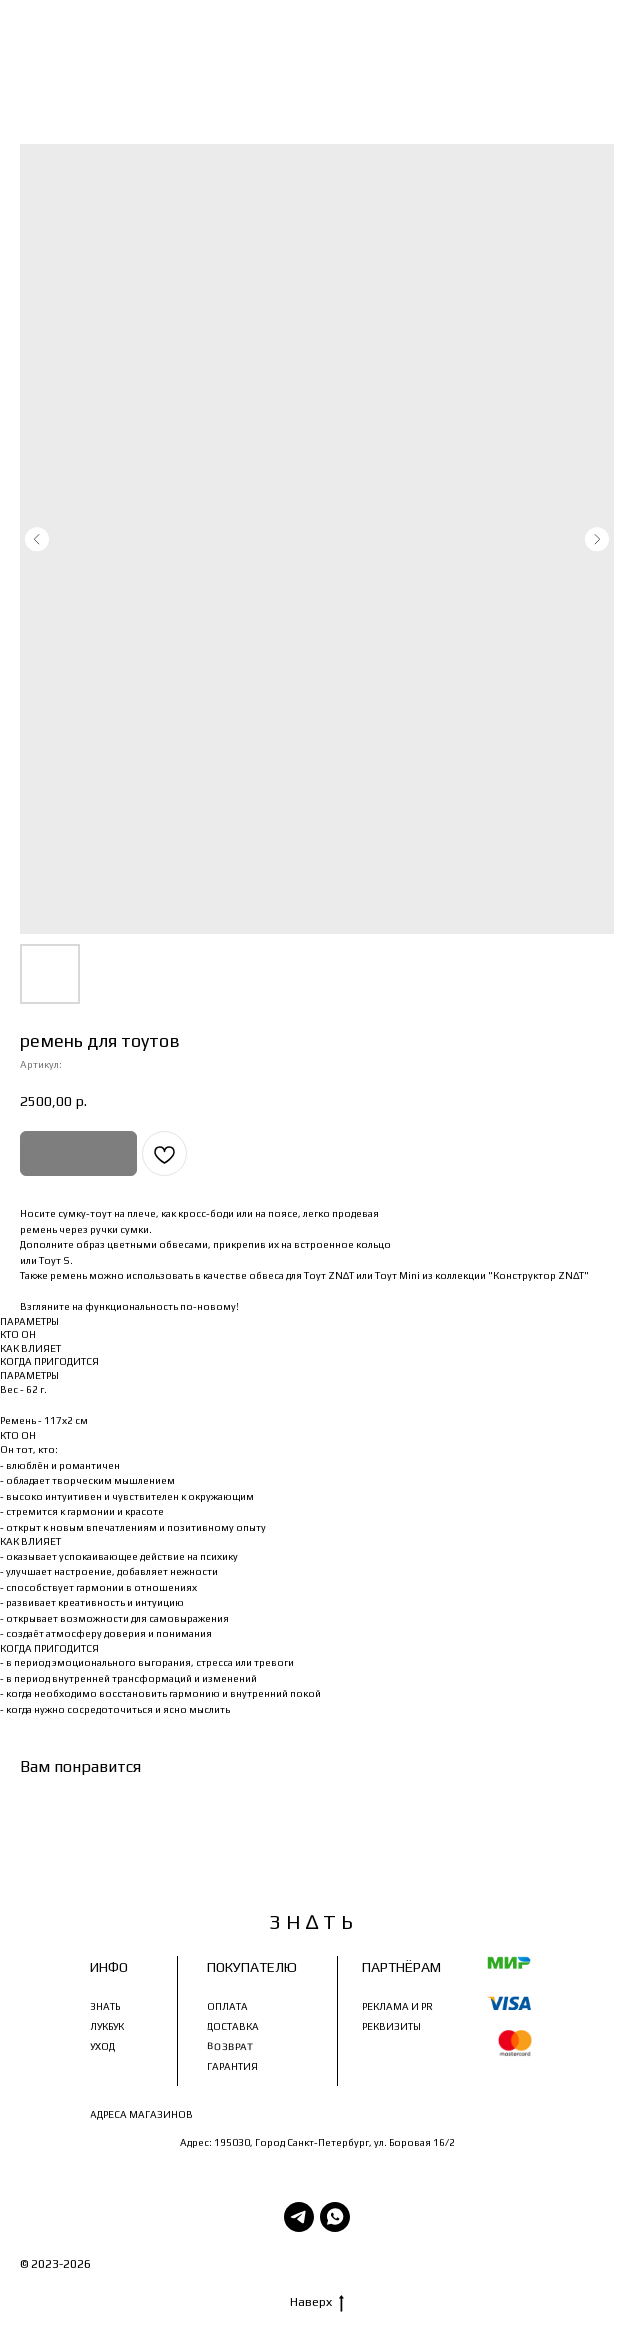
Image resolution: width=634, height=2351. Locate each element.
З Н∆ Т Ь (119, 2263)
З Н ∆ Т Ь (311, 1921)
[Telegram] (299, 2217)
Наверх (317, 2302)
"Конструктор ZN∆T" (538, 1275)
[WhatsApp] (335, 2217)
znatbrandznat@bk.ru (463, 2093)
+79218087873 (483, 2073)
